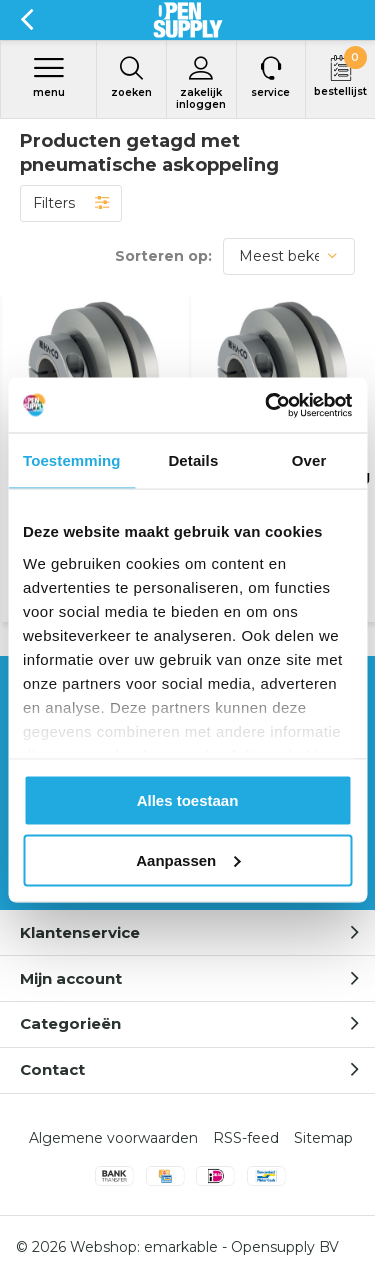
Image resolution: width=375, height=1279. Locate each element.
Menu (48, 77)
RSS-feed (246, 1138)
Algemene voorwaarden (113, 1138)
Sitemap (323, 1138)
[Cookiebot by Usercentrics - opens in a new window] (267, 405)
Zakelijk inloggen (201, 83)
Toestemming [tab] (72, 460)
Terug (26, 20)
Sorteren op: (163, 256)
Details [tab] (193, 460)
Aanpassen (188, 859)
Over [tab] (309, 460)
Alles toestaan (188, 800)
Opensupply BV (285, 1247)
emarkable (181, 1247)
